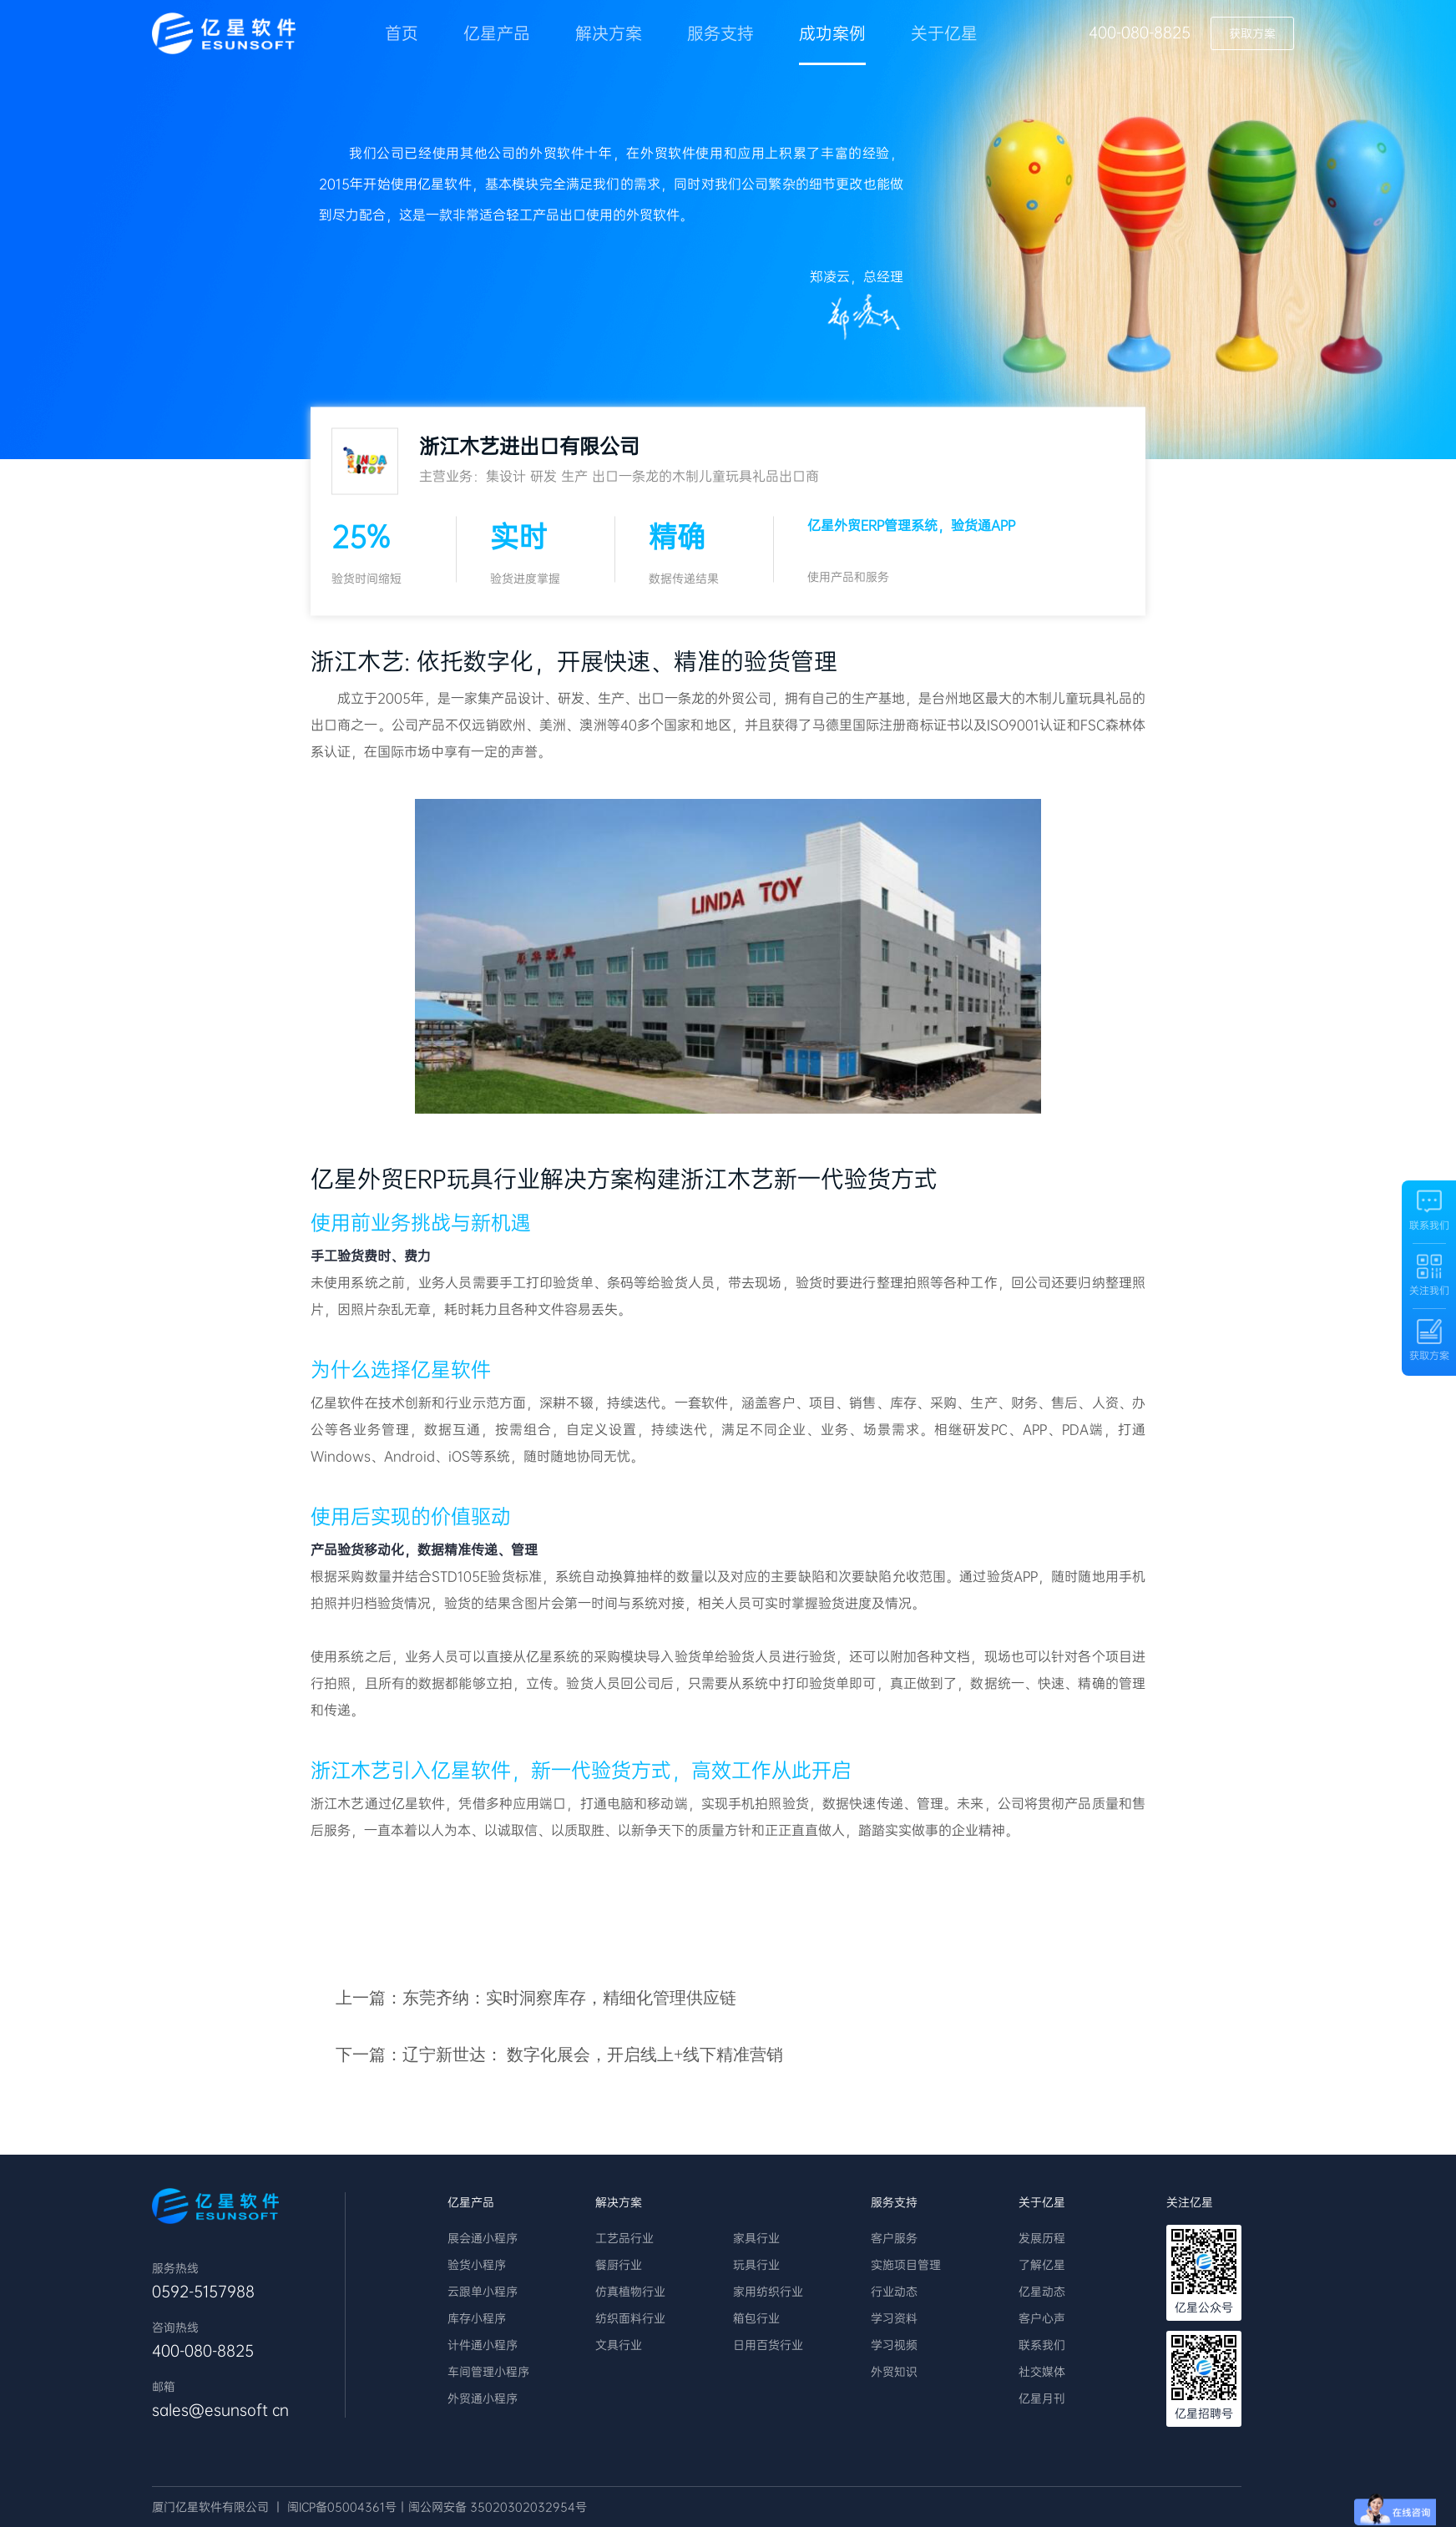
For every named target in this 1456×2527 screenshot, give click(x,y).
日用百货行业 (768, 2345)
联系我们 (1042, 2345)
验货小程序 (476, 2264)
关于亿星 (944, 33)
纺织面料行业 (630, 2318)
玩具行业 (756, 2264)
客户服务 (894, 2238)
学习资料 (894, 2318)
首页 (401, 33)
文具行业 (618, 2345)
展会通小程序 (482, 2238)
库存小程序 (476, 2318)
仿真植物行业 (630, 2291)
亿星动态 (1042, 2291)
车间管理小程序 (488, 2371)
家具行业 (756, 2238)
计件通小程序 (482, 2345)
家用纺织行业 (768, 2291)
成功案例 (832, 33)
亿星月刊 (1042, 2398)
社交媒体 (1042, 2371)
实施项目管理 (906, 2264)
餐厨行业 (618, 2264)
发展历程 (1042, 2238)
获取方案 (1252, 33)
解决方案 (608, 33)
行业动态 (894, 2291)
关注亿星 (1189, 2202)
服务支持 (720, 33)
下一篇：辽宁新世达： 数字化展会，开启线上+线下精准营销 (559, 2054)
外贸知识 (894, 2371)
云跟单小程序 (482, 2291)
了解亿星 (1042, 2264)
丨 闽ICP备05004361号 (334, 2506)
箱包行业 (756, 2318)
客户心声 (1042, 2318)
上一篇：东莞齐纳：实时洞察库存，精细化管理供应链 (536, 1998)
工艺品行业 (624, 2238)
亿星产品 (496, 33)
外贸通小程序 (482, 2398)
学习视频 (894, 2345)
